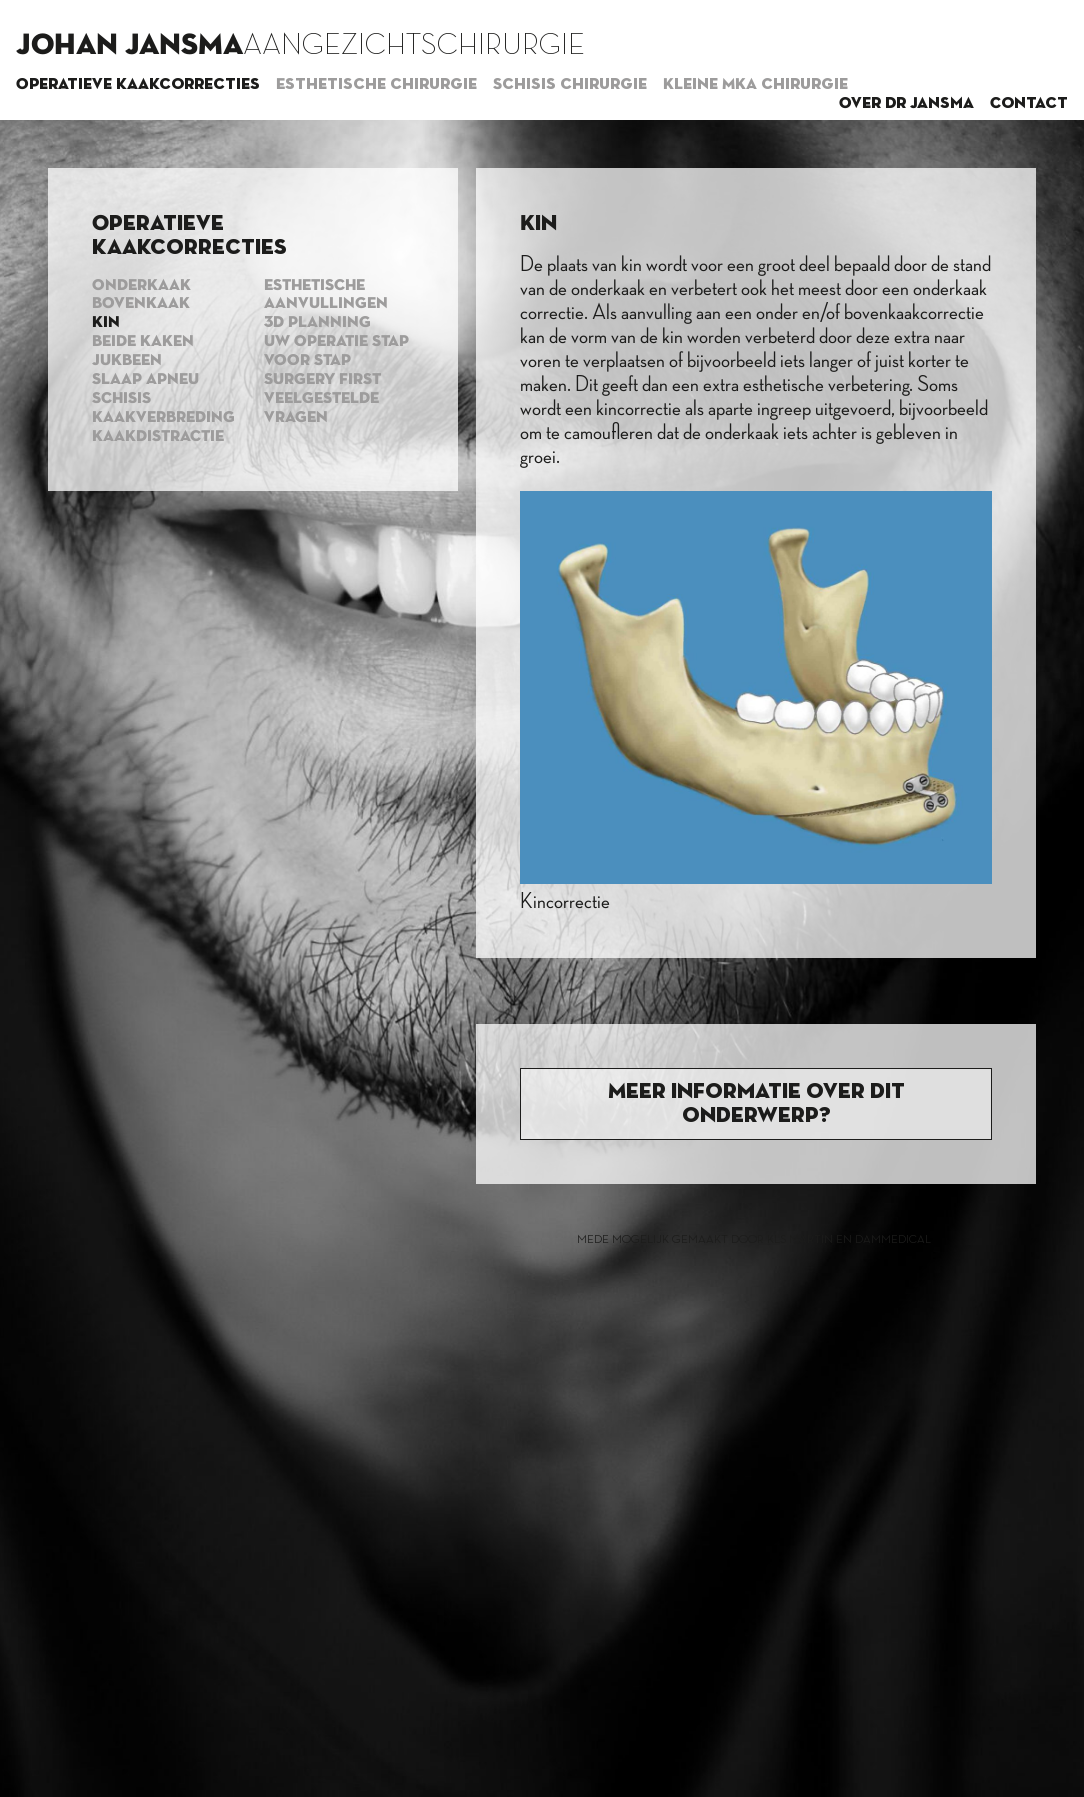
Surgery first (322, 380)
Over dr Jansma (906, 104)
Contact (1029, 104)
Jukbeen (127, 361)
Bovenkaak (141, 304)
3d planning (317, 323)
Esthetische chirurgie (376, 85)
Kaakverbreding (163, 418)
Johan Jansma (129, 46)
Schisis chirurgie (570, 85)
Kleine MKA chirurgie (755, 85)
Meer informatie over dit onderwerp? (756, 1104)
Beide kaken (143, 342)
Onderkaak (141, 286)
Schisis (121, 399)
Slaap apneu (145, 380)
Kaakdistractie (158, 437)
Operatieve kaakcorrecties (138, 85)
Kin (106, 323)
